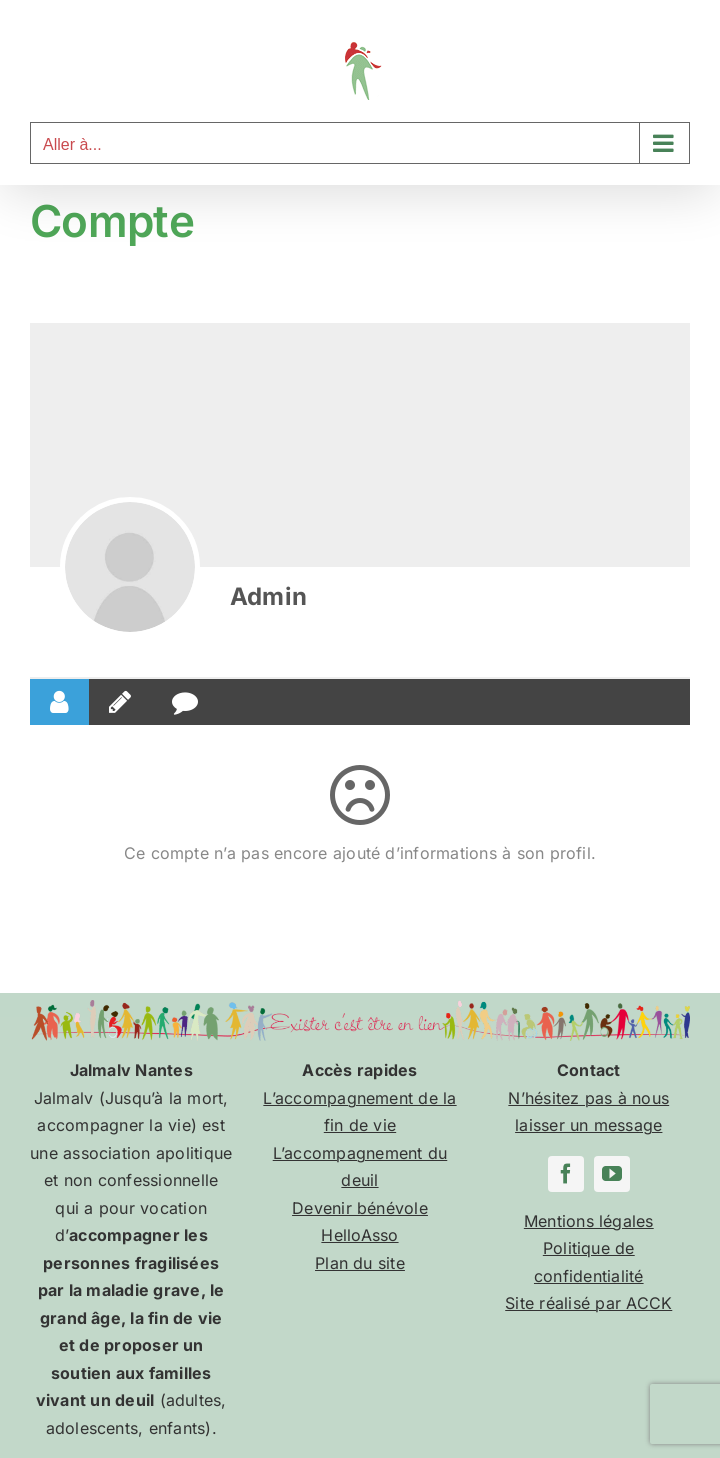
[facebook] (566, 1174)
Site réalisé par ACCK (588, 1303)
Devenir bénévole (360, 1208)
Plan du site (360, 1263)
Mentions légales (589, 1221)
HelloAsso (359, 1235)
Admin (268, 596)
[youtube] (612, 1174)
